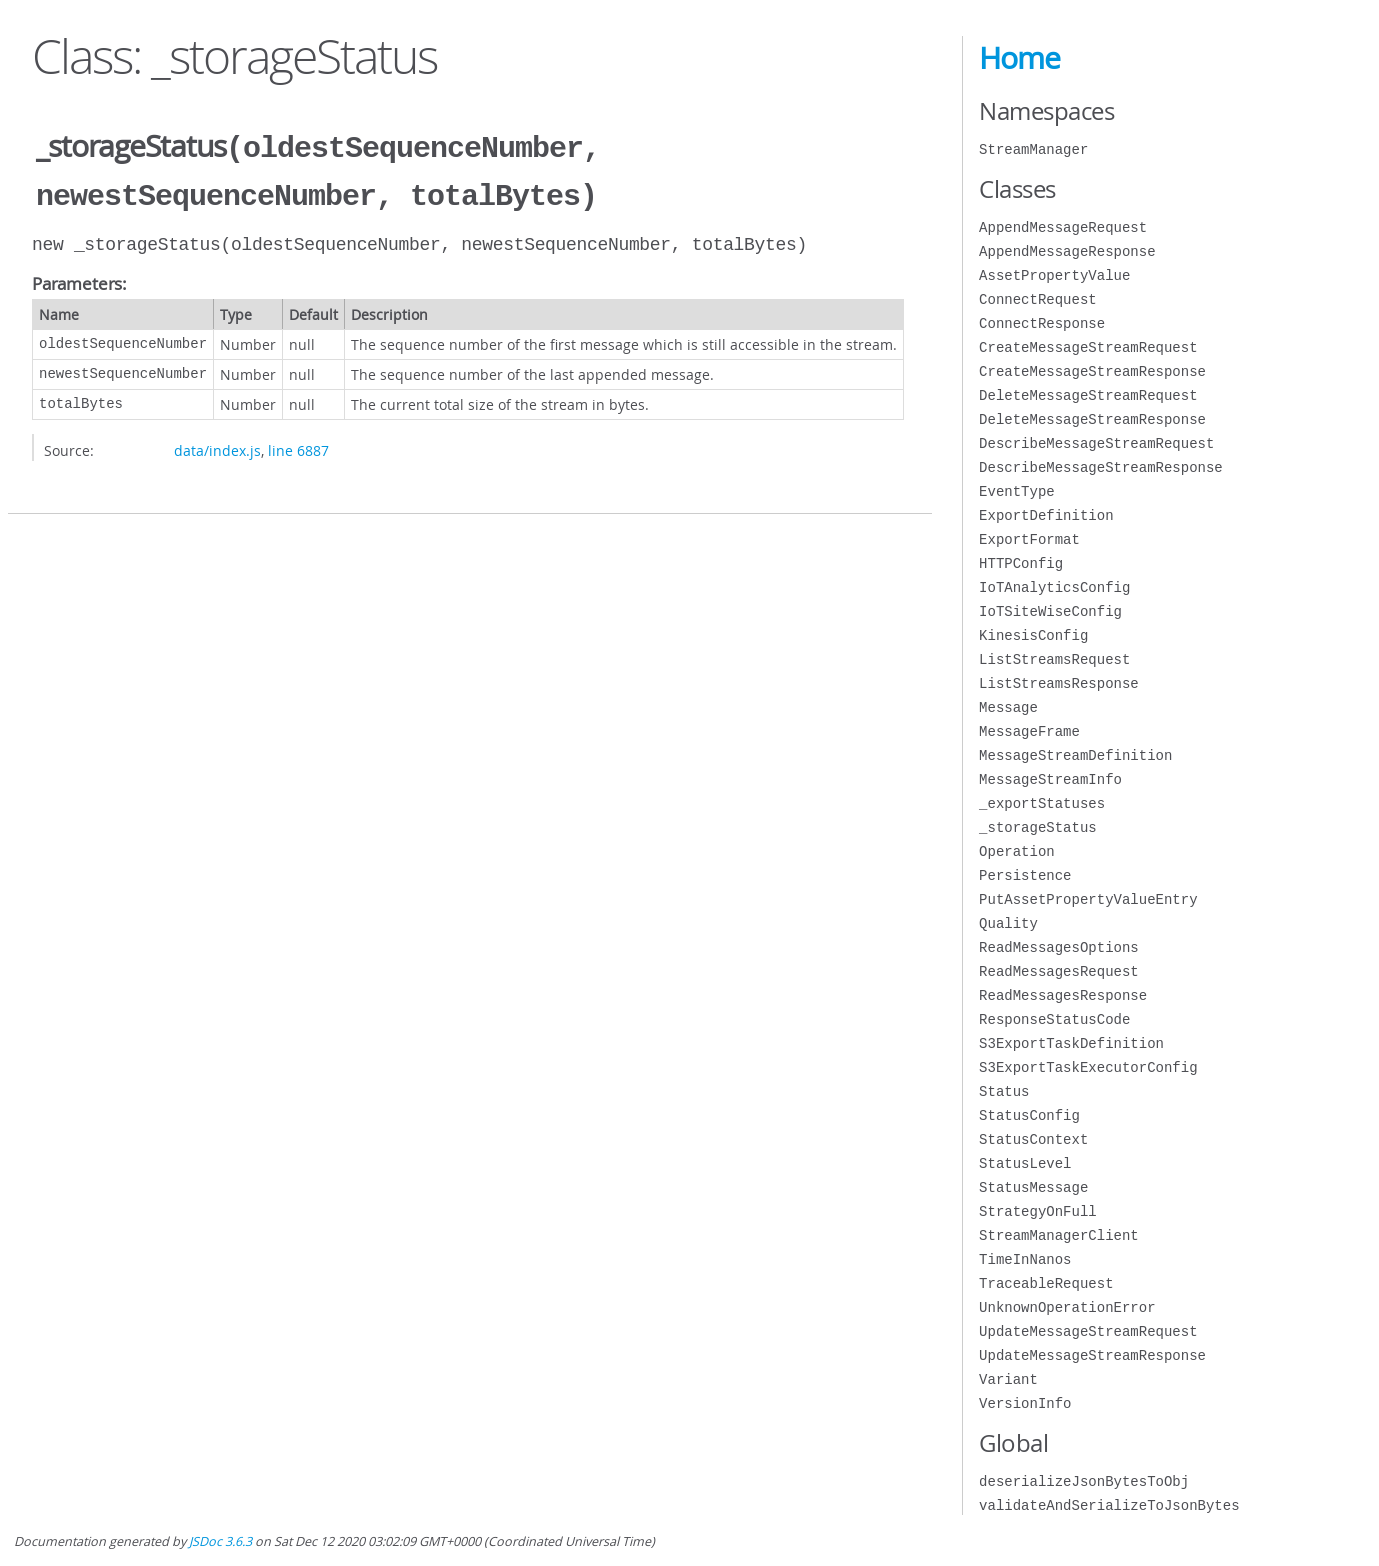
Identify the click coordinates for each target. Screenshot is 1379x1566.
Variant (1008, 1379)
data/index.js (217, 446)
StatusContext (1033, 1139)
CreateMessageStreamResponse (1092, 371)
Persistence (1025, 875)
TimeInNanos (1025, 1259)
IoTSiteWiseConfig (1050, 611)
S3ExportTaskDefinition (1071, 1043)
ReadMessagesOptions (1059, 947)
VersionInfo (1025, 1403)
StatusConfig (1029, 1115)
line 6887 (298, 446)
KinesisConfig (1033, 635)
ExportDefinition (1046, 515)
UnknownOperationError (1067, 1307)
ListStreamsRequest (1054, 659)
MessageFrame (1029, 731)
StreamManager (1033, 149)
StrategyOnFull (1038, 1211)
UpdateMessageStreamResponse (1092, 1355)
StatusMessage (1033, 1187)
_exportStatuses (1042, 803)
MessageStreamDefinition (1075, 755)
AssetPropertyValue (1054, 275)
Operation (1017, 851)
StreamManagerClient (1059, 1235)
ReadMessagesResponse (1063, 995)
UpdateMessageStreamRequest (1088, 1331)
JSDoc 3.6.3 (220, 1541)
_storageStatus (1038, 827)
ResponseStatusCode (1054, 1019)
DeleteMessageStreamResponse (1092, 419)
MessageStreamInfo (1050, 779)
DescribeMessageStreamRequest (1096, 443)
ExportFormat (1029, 539)
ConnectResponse (1042, 323)
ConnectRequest (1038, 299)
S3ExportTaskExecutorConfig (1088, 1067)
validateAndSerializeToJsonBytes (1109, 1505)
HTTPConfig (1021, 563)
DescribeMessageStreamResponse (1101, 467)
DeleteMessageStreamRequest (1088, 395)
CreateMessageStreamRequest (1088, 347)
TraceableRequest (1046, 1283)
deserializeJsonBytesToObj (1084, 1481)
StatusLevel (1025, 1163)
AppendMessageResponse (1067, 251)
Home (1019, 58)
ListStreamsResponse (1059, 683)
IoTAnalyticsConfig (1054, 587)
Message (1008, 707)
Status (1004, 1091)
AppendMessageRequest (1063, 227)
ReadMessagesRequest (1059, 971)
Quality (1008, 923)
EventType (1017, 491)
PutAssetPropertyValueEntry (1088, 899)
